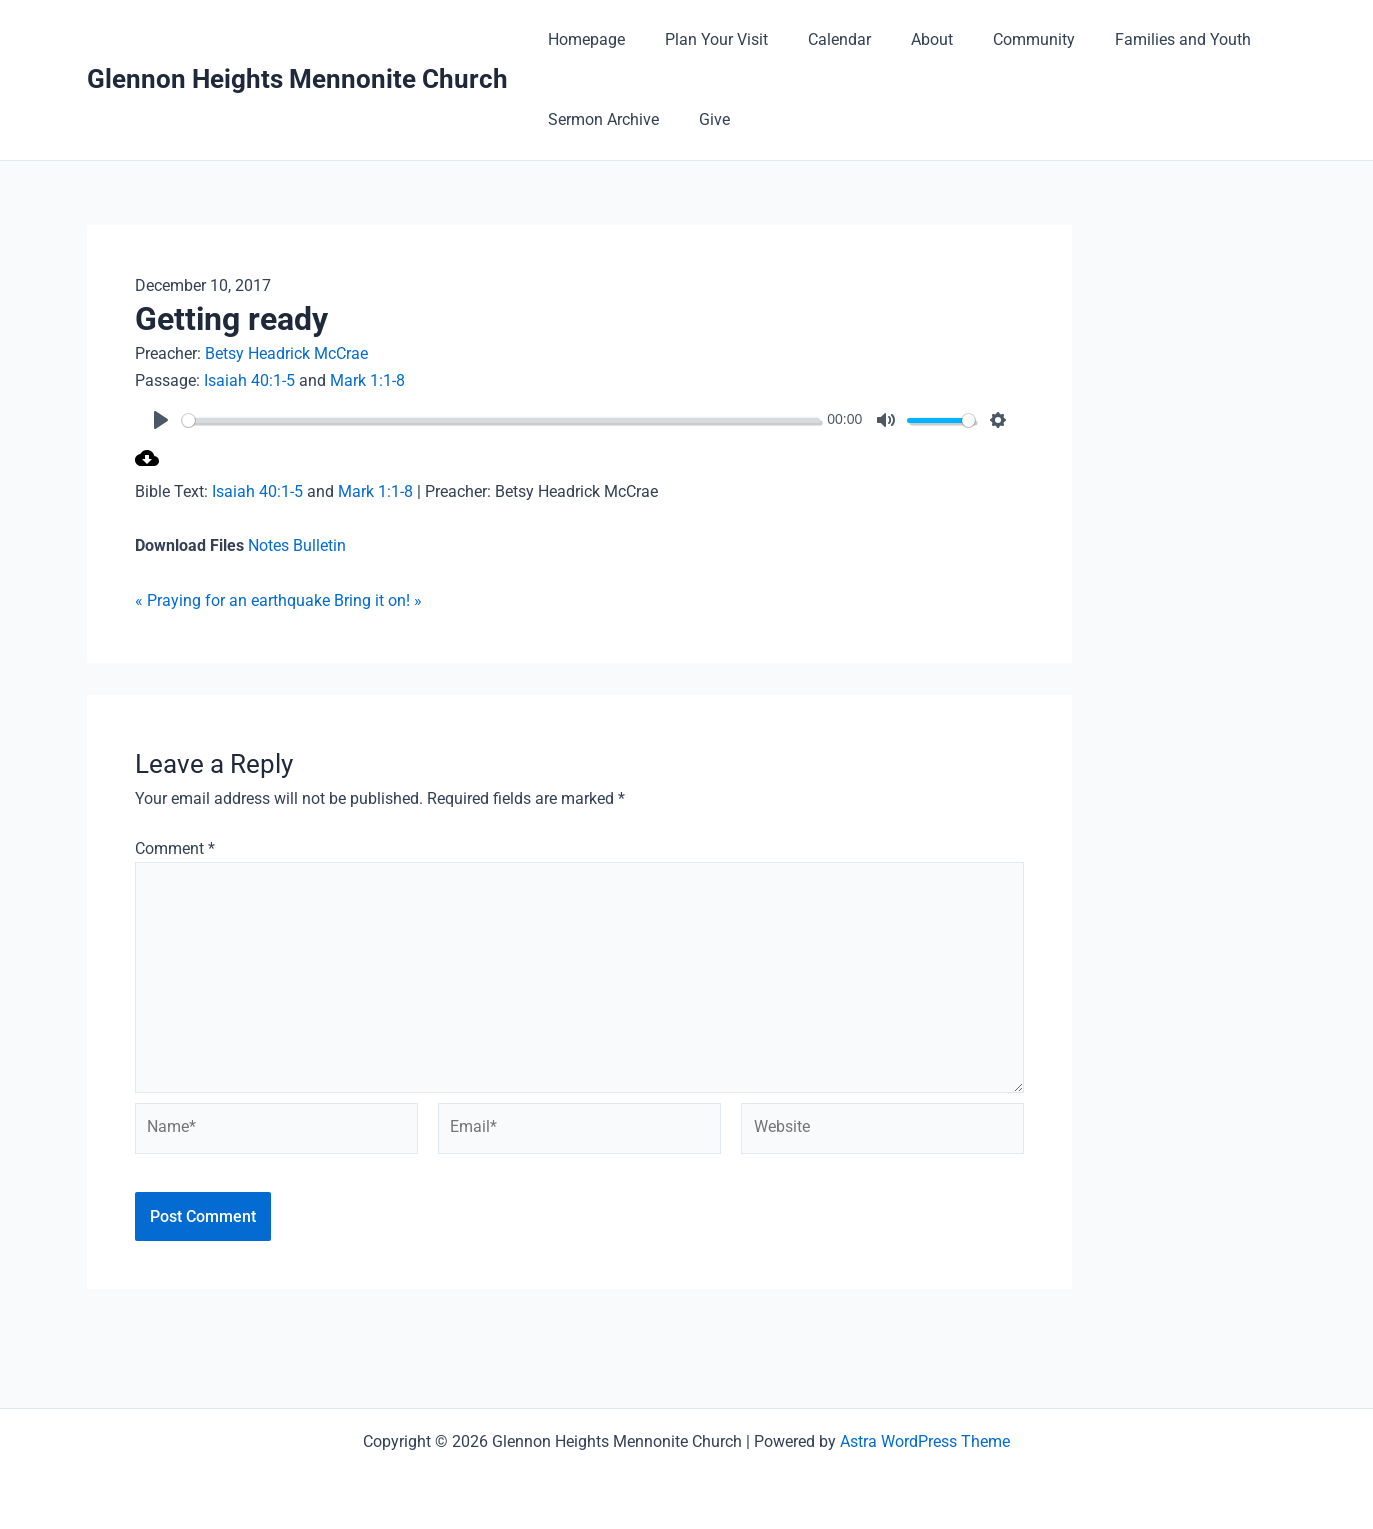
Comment (175, 847)
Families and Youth (1139, 39)
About (904, 39)
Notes (270, 545)
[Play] (161, 420)
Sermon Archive (599, 119)
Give (702, 119)
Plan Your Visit (704, 39)
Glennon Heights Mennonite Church (297, 79)
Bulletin (319, 545)
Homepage (582, 39)
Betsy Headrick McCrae (286, 353)
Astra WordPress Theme (925, 1441)
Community (998, 39)
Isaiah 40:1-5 (249, 379)
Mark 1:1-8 (367, 379)
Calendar (819, 39)
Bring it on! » (378, 599)
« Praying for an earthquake (232, 599)
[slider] (515, 419)
